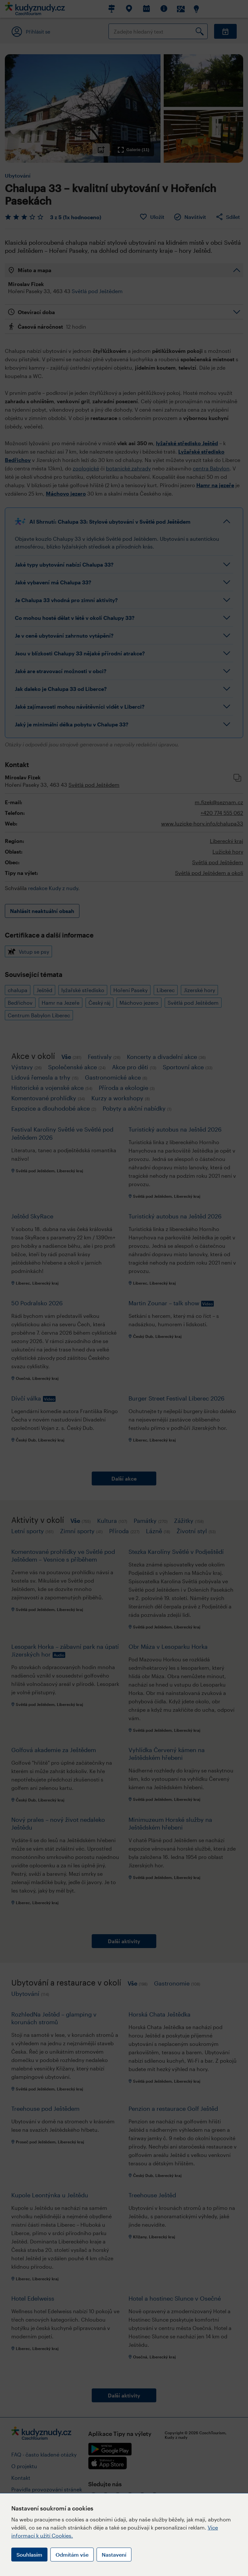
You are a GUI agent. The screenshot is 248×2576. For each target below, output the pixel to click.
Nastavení (114, 2554)
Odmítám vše (72, 2554)
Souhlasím (29, 2554)
